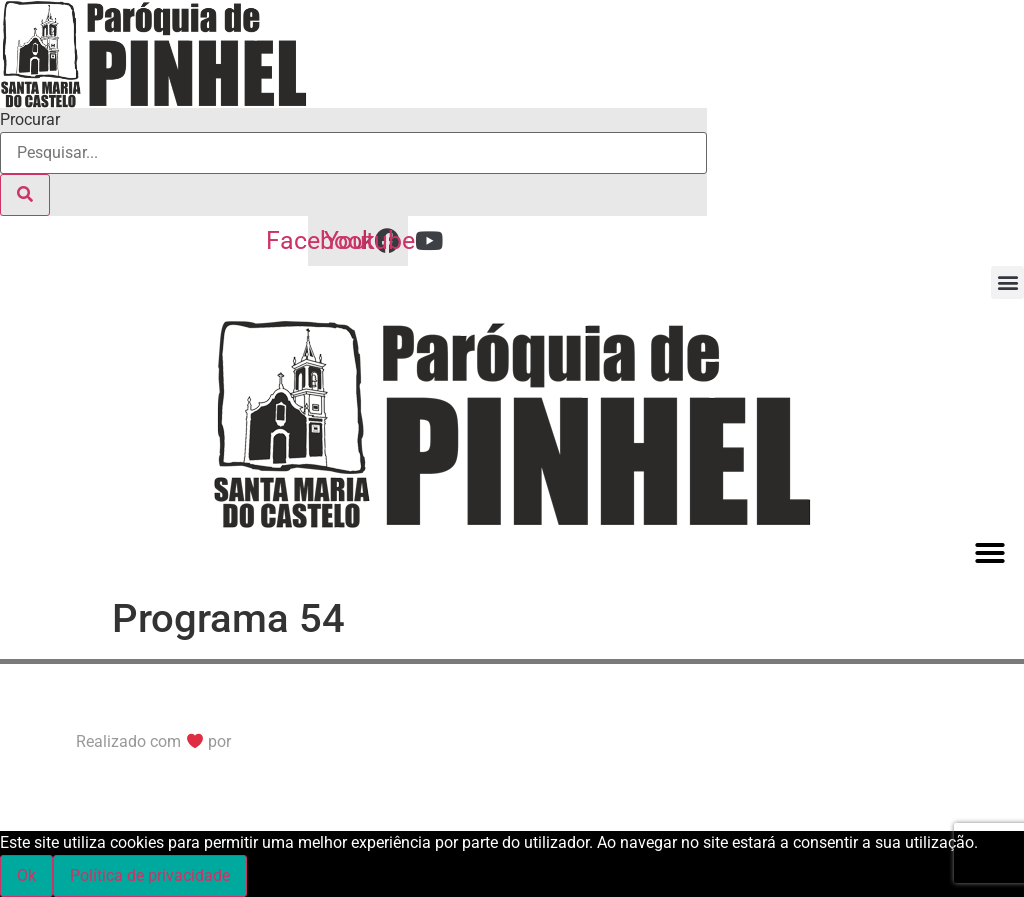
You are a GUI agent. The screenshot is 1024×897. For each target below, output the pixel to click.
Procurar (30, 120)
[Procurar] (25, 195)
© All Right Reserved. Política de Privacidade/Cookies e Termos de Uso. (240, 705)
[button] (1007, 282)
